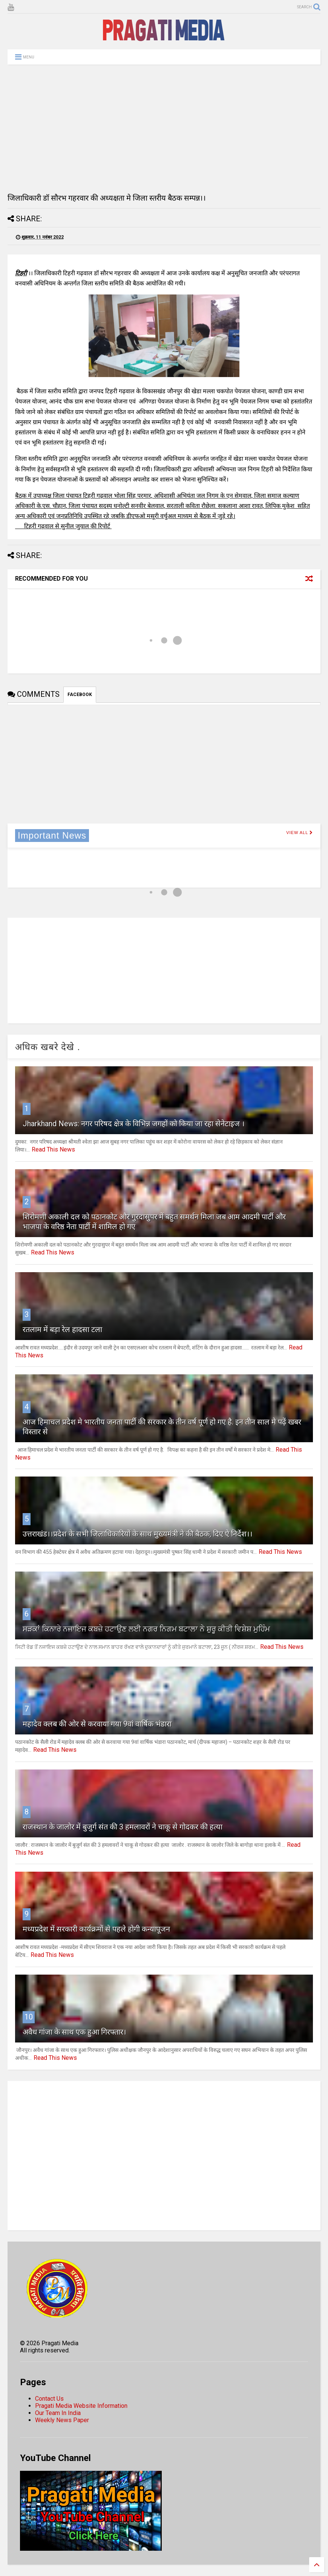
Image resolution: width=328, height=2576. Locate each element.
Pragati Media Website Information (81, 2405)
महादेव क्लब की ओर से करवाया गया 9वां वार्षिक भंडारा (97, 1723)
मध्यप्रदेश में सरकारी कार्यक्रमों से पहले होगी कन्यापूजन (96, 1929)
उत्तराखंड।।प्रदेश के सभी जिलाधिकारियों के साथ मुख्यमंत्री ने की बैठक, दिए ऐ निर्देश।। (138, 1533)
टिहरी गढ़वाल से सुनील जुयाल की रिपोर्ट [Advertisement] (63, 526)
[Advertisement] (164, 128)
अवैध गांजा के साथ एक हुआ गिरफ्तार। (74, 2031)
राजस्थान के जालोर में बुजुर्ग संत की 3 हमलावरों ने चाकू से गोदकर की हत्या (122, 1826)
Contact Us (49, 2398)
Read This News (53, 1149)
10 (29, 2016)
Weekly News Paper (62, 2420)
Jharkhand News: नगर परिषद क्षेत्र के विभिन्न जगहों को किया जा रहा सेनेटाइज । (134, 1123)
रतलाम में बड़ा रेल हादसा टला (62, 1329)
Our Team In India (58, 2413)
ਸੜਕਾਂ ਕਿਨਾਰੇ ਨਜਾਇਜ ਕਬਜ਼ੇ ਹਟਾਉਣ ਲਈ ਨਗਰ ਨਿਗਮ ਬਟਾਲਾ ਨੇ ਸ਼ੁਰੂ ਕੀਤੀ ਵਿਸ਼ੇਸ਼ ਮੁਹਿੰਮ (146, 1628)
